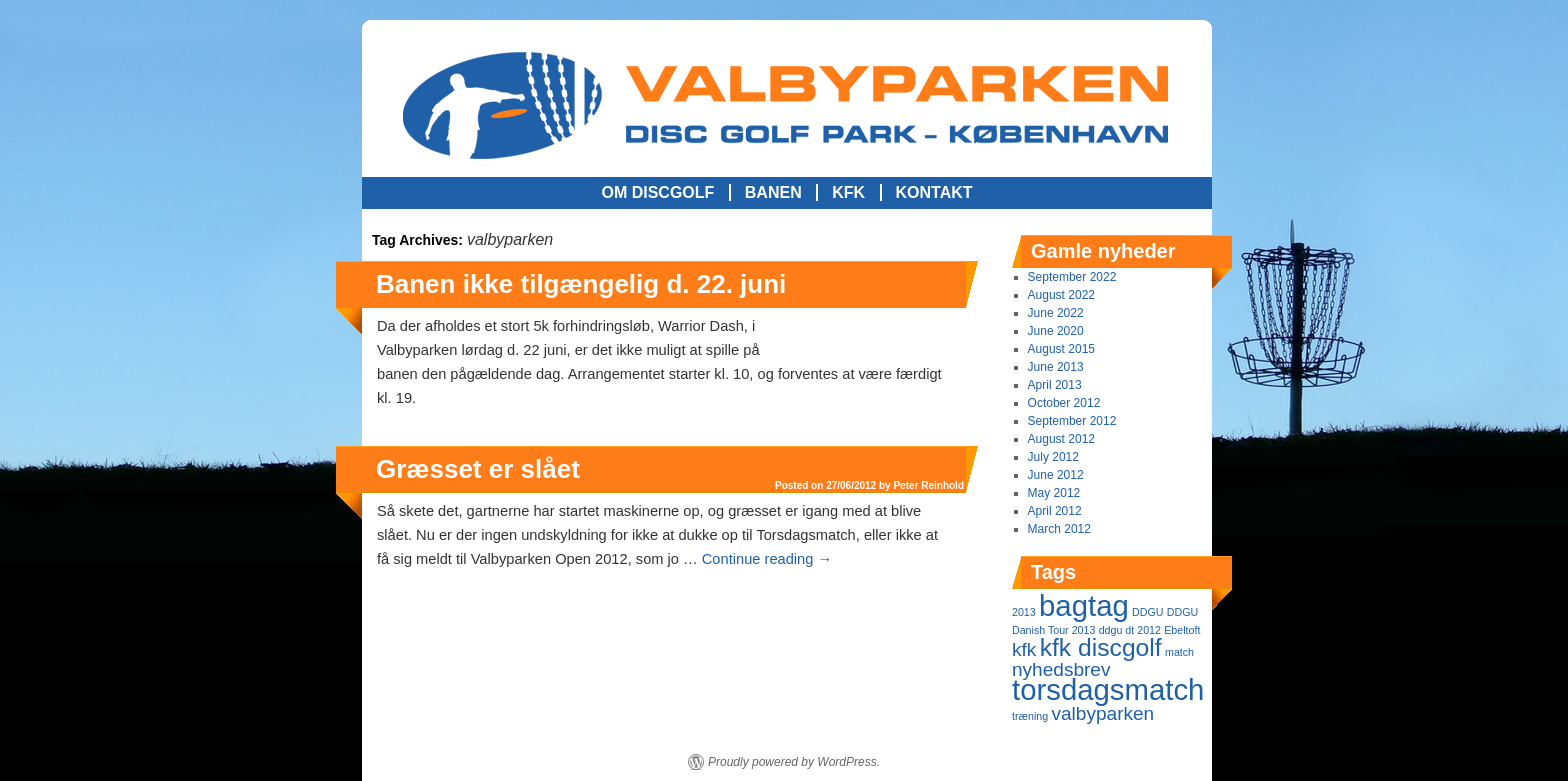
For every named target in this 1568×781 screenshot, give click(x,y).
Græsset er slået (478, 469)
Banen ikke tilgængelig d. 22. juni (581, 284)
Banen (773, 192)
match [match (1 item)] (1179, 652)
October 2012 (1064, 403)
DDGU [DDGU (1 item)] (1147, 612)
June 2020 (1056, 331)
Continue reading (767, 559)
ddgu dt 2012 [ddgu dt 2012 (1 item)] (1130, 630)
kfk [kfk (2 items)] (1024, 649)
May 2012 (1054, 493)
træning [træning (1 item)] (1030, 716)
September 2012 (1072, 421)
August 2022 (1061, 295)
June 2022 (1056, 313)
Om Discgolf (657, 192)
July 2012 (1053, 457)
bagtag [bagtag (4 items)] (1084, 605)
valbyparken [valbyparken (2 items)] (1102, 713)
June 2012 (1056, 475)
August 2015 (1061, 349)
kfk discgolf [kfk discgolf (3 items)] (1101, 647)
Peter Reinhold (928, 340)
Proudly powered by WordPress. (794, 762)
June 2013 (1056, 367)
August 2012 (1061, 439)
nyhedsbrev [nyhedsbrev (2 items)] (1061, 669)
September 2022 (1072, 277)
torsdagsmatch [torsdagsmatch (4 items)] (1108, 689)
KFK (848, 192)
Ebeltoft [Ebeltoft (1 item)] (1182, 630)
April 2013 (1055, 385)
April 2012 (1055, 511)
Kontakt (934, 192)
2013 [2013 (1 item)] (1024, 612)
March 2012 (1059, 529)
